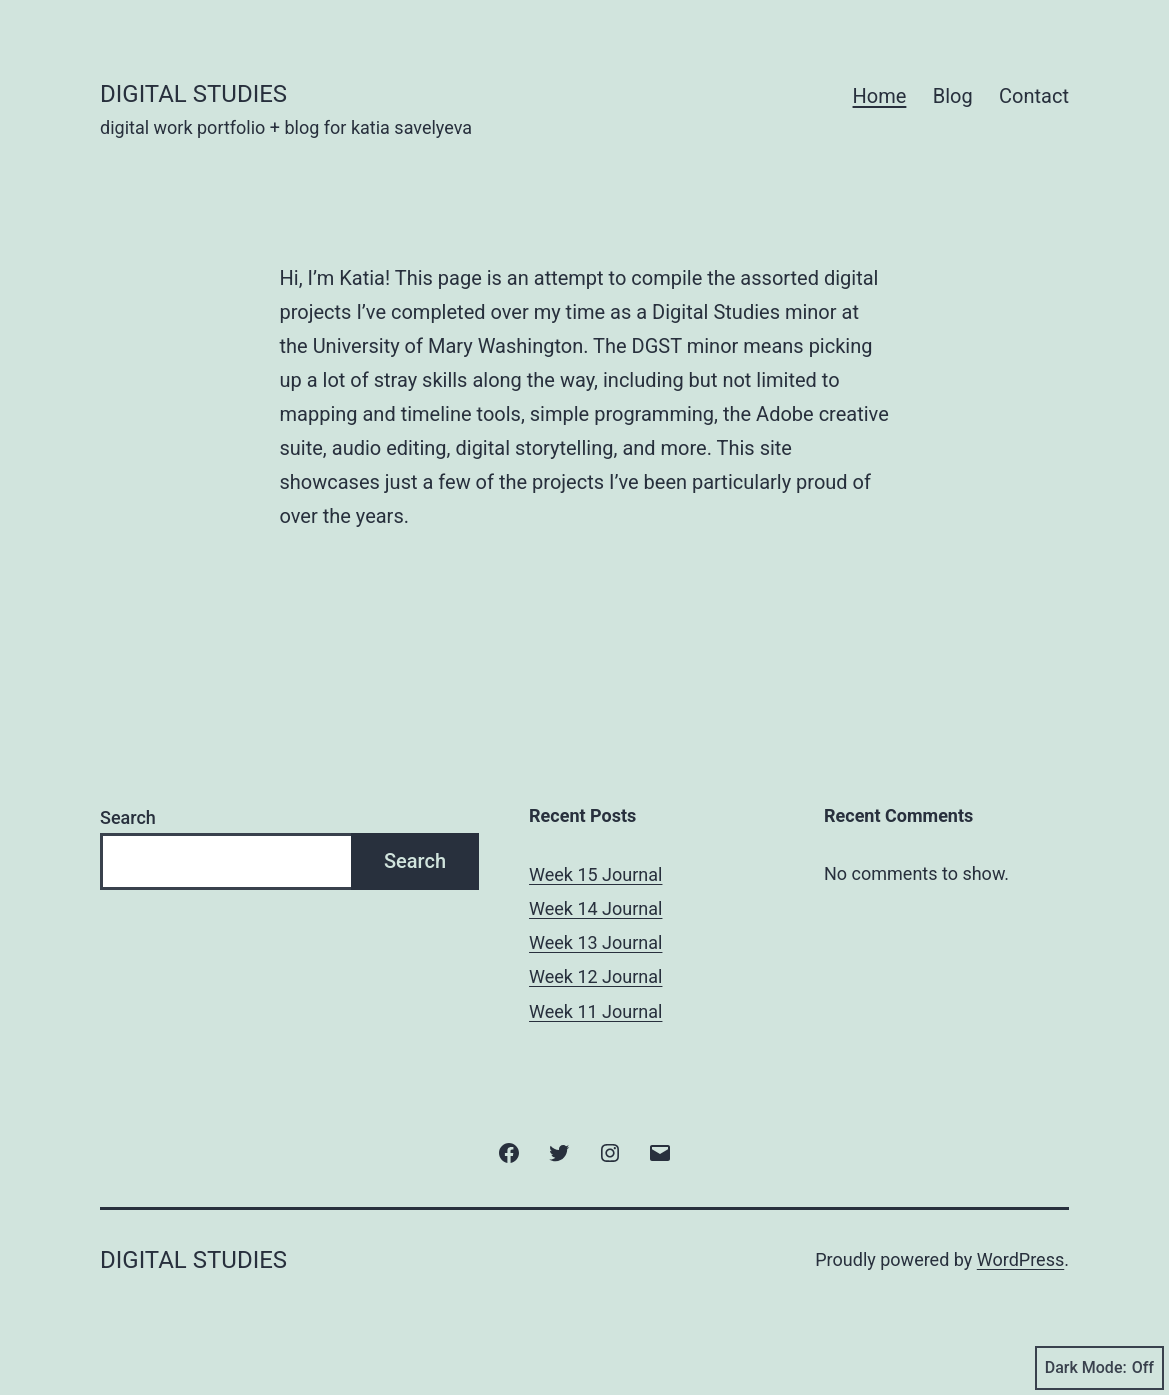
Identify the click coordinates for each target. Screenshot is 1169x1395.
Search (128, 817)
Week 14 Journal (595, 908)
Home (880, 96)
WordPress (1020, 1259)
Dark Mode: (1099, 1368)
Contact (1034, 96)
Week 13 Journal (595, 942)
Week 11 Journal (595, 1011)
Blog (953, 96)
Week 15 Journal (595, 874)
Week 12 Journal (595, 976)
